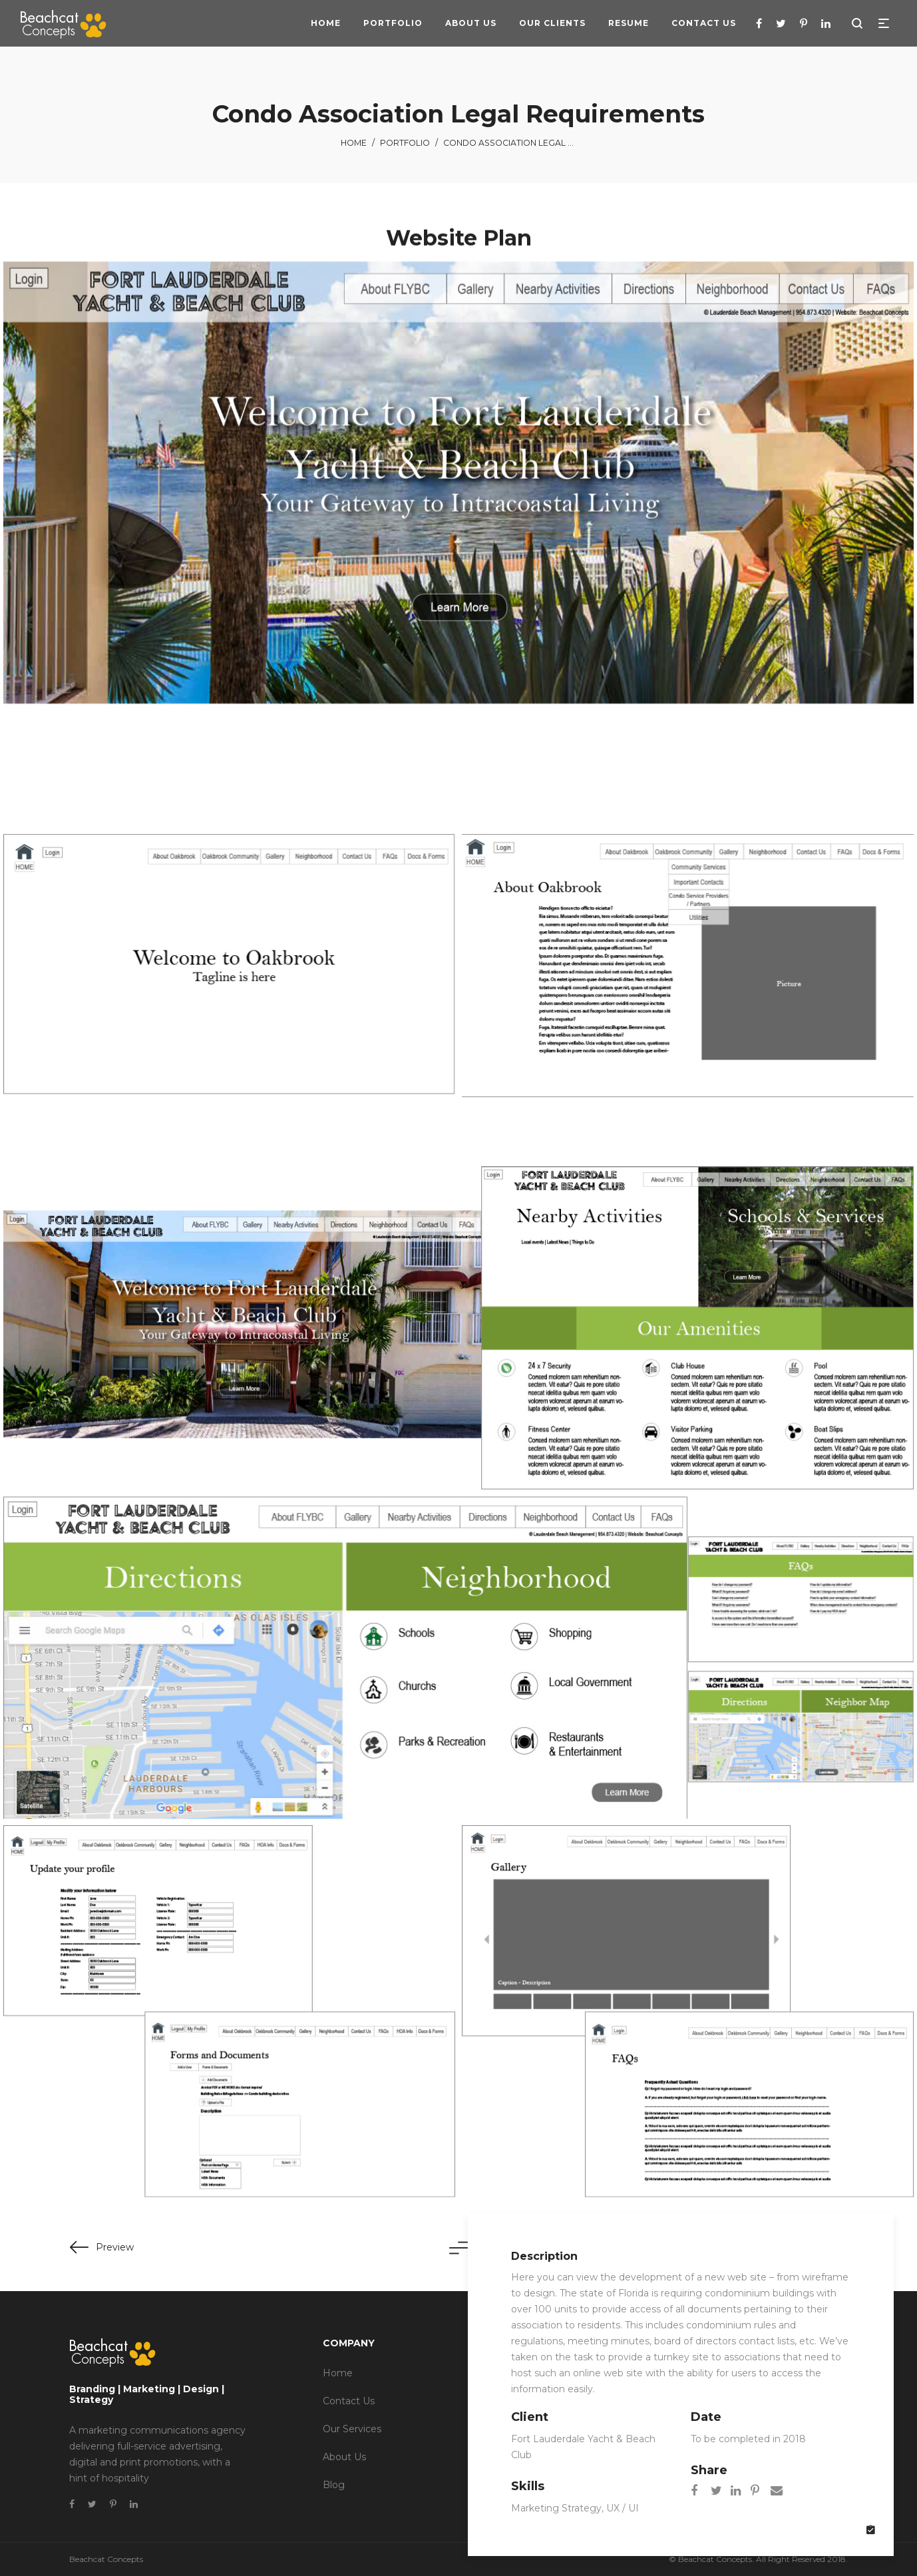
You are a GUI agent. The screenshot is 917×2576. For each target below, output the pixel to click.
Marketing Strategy (556, 2508)
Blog (334, 2485)
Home (354, 143)
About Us (344, 2457)
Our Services (352, 2429)
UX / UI (622, 2508)
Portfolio (405, 143)
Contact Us (349, 2401)
